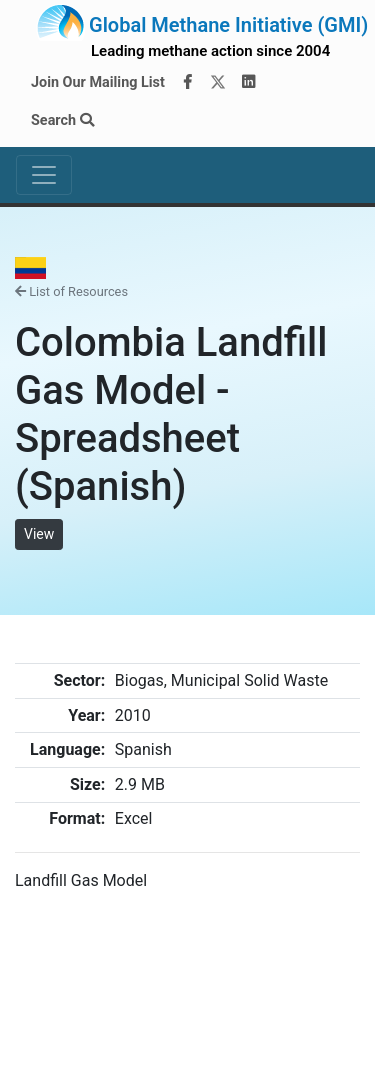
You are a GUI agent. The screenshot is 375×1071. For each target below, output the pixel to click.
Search (62, 120)
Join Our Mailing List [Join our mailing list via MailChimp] (98, 82)
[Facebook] (187, 83)
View (39, 534)
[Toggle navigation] (44, 175)
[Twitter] (218, 83)
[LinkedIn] (249, 83)
